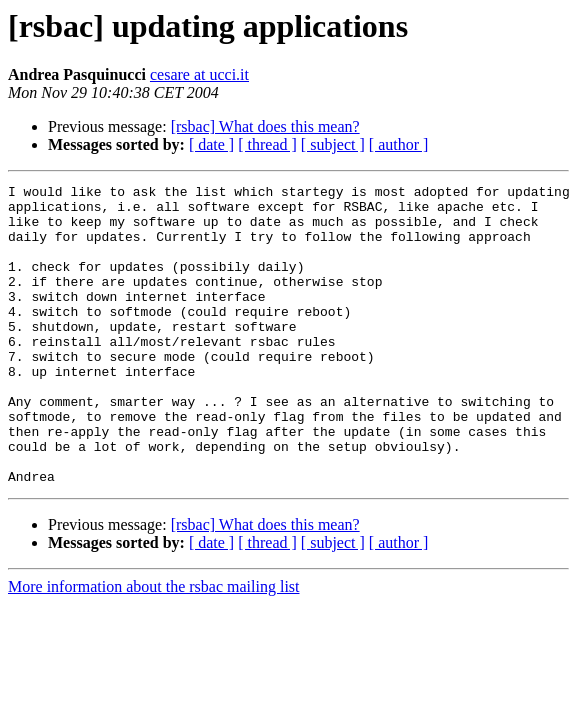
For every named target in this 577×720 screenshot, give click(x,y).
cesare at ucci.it (199, 74)
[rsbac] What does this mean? (265, 126)
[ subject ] (333, 144)
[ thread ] (267, 144)
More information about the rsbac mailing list (154, 646)
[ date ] (211, 144)
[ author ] (399, 144)
